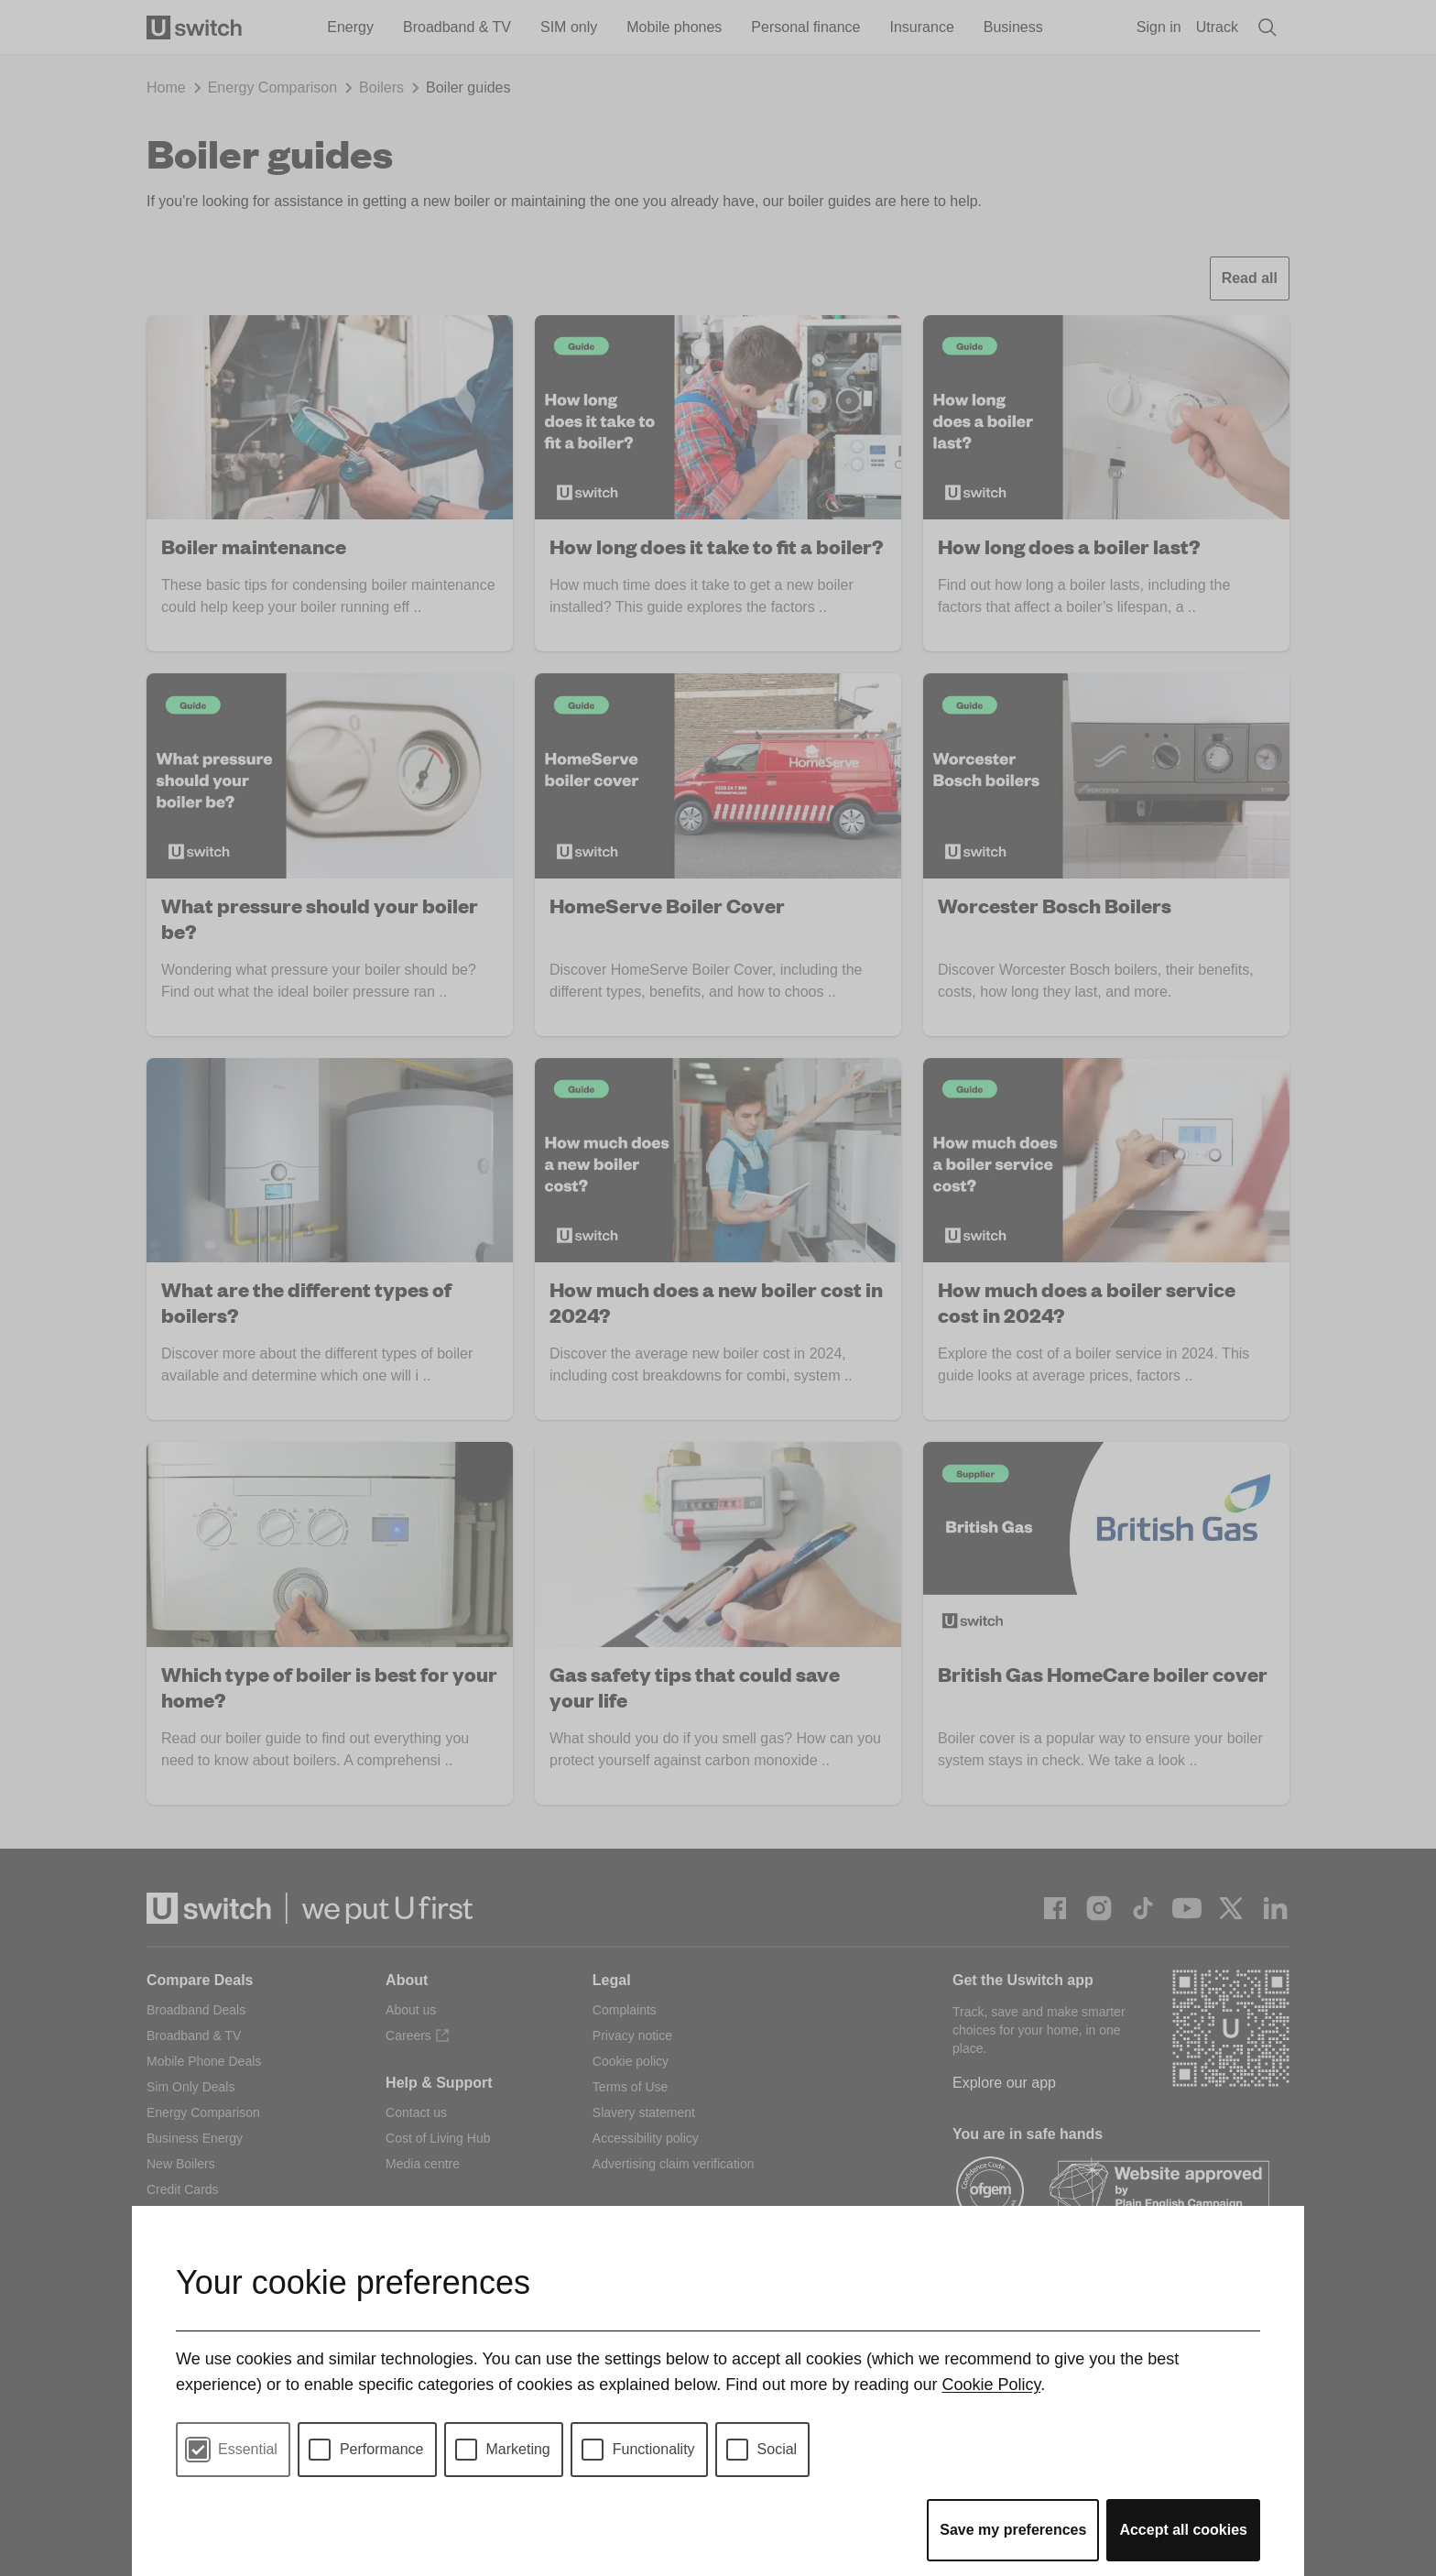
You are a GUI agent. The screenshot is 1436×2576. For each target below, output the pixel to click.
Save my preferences (1013, 2530)
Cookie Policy (990, 2384)
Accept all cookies (1183, 2530)
